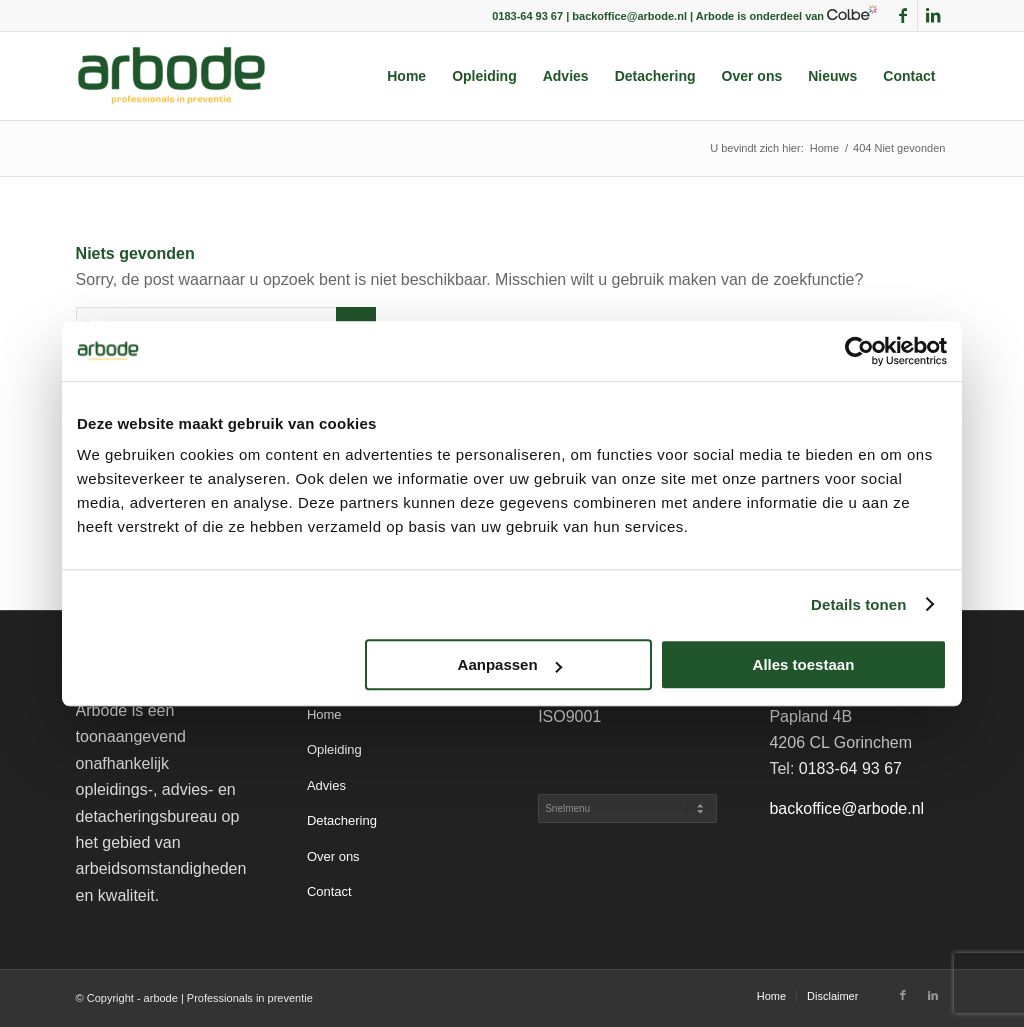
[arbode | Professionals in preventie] (171, 76)
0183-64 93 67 (850, 768)
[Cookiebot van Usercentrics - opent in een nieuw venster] (859, 351)
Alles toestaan (804, 664)
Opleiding (334, 749)
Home (324, 714)
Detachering (342, 820)
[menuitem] (406, 76)
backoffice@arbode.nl (846, 808)
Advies (326, 785)
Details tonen (858, 604)
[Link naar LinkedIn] (933, 15)
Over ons (333, 856)
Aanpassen (510, 664)
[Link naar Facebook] (902, 15)
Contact (329, 891)
